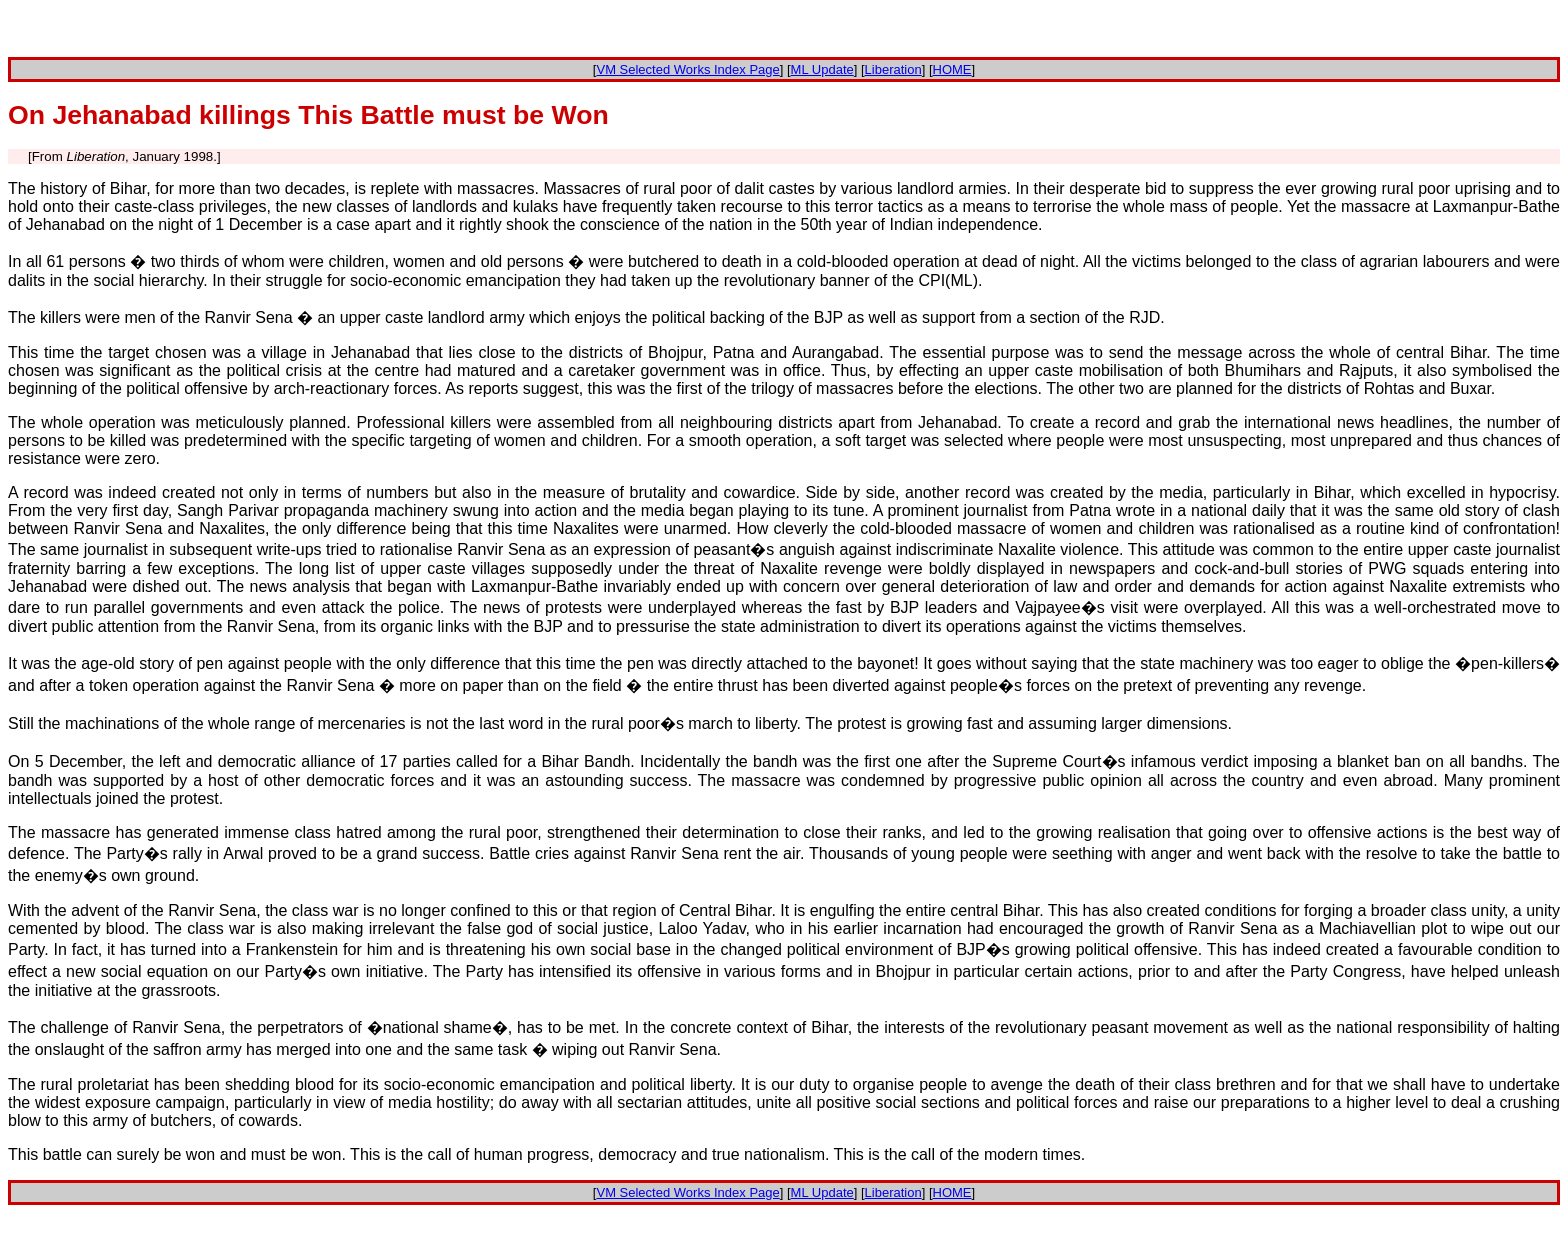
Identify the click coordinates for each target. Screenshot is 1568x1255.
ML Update (822, 69)
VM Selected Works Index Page (687, 69)
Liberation (893, 69)
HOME (952, 69)
